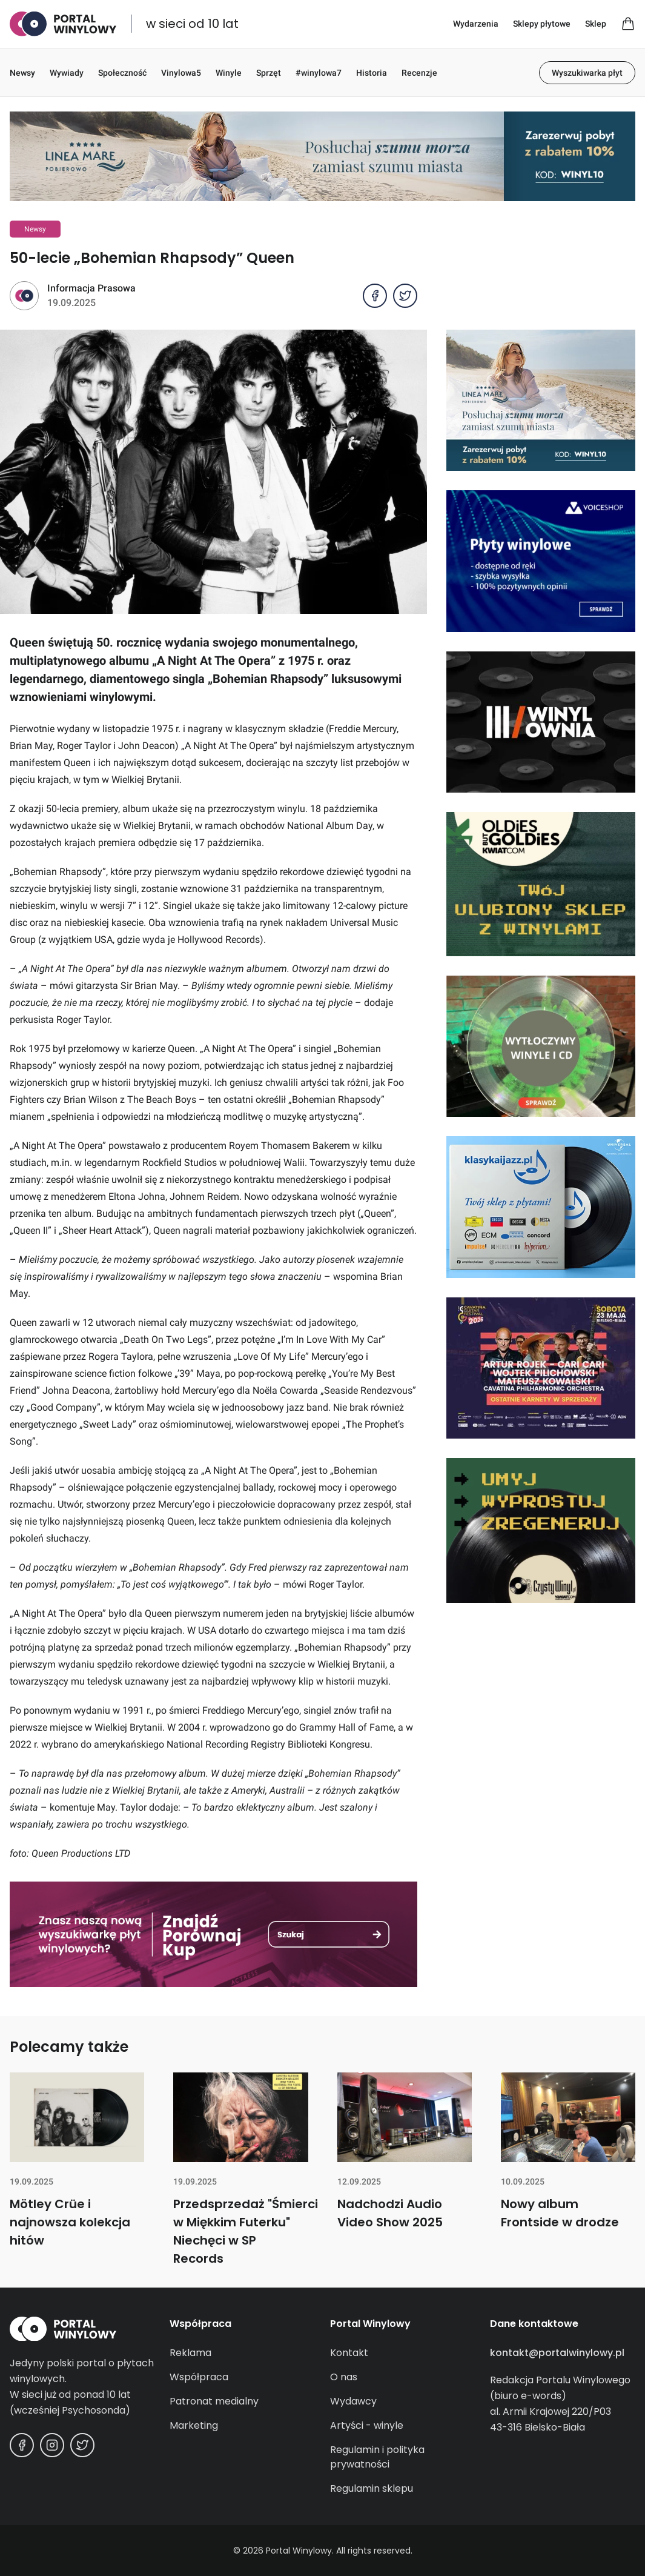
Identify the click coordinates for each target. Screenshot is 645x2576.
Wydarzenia (475, 23)
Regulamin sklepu (371, 2488)
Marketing (194, 2425)
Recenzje (419, 73)
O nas (343, 2377)
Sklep (595, 23)
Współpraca (199, 2377)
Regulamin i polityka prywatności (377, 2457)
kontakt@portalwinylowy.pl (557, 2353)
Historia (371, 73)
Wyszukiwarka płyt (587, 73)
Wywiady (67, 73)
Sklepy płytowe (542, 23)
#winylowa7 (319, 73)
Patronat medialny (214, 2401)
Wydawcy (353, 2401)
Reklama (190, 2353)
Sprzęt (268, 73)
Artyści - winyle (366, 2425)
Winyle (229, 73)
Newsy (22, 73)
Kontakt (349, 2353)
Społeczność (122, 73)
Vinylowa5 (181, 73)
